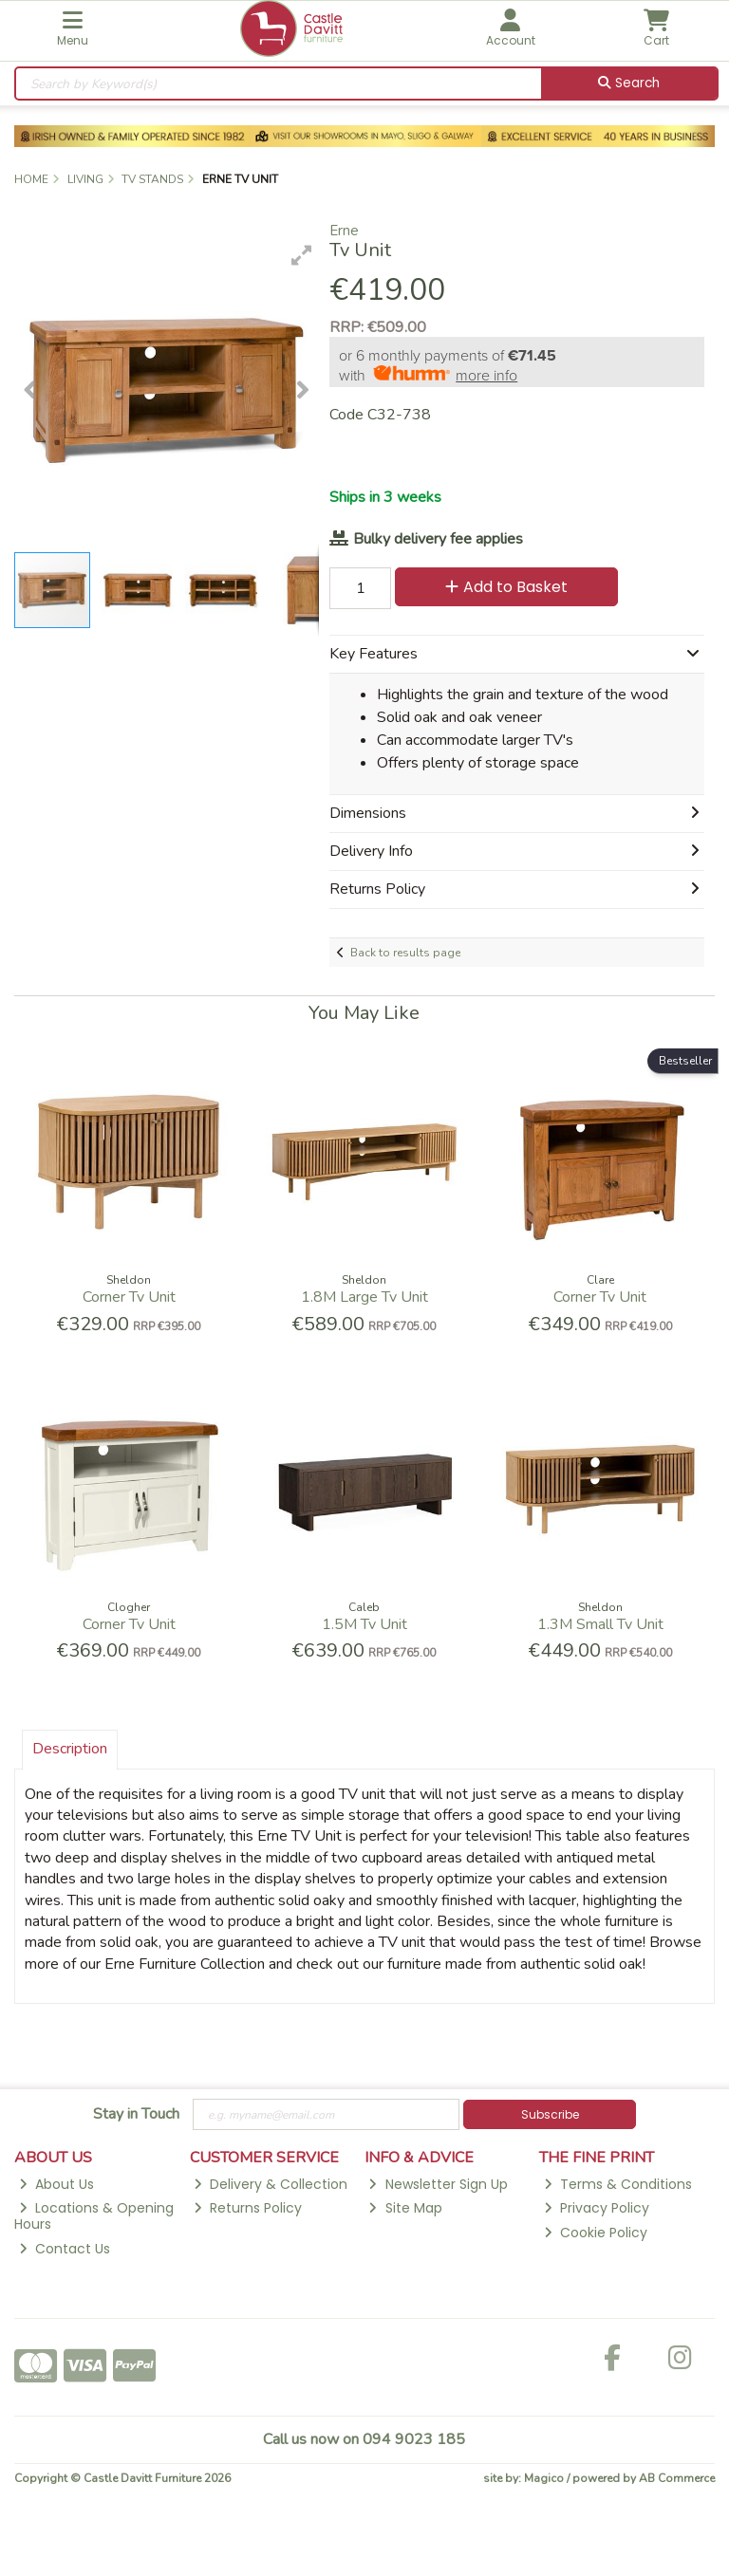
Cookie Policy (595, 2232)
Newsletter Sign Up (437, 2184)
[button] (302, 255)
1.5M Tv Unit (364, 1624)
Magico (544, 2478)
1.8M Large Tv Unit (364, 1297)
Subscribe (550, 2114)
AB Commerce (677, 2478)
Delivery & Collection (270, 2184)
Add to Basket (506, 587)
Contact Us (64, 2248)
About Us (56, 2184)
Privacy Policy (596, 2207)
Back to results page (405, 952)
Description (69, 1748)
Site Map (404, 2207)
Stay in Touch (136, 2114)
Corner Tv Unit (129, 1297)
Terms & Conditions (618, 2184)
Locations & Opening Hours (94, 2215)
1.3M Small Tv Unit (600, 1624)
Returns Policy (248, 2207)
